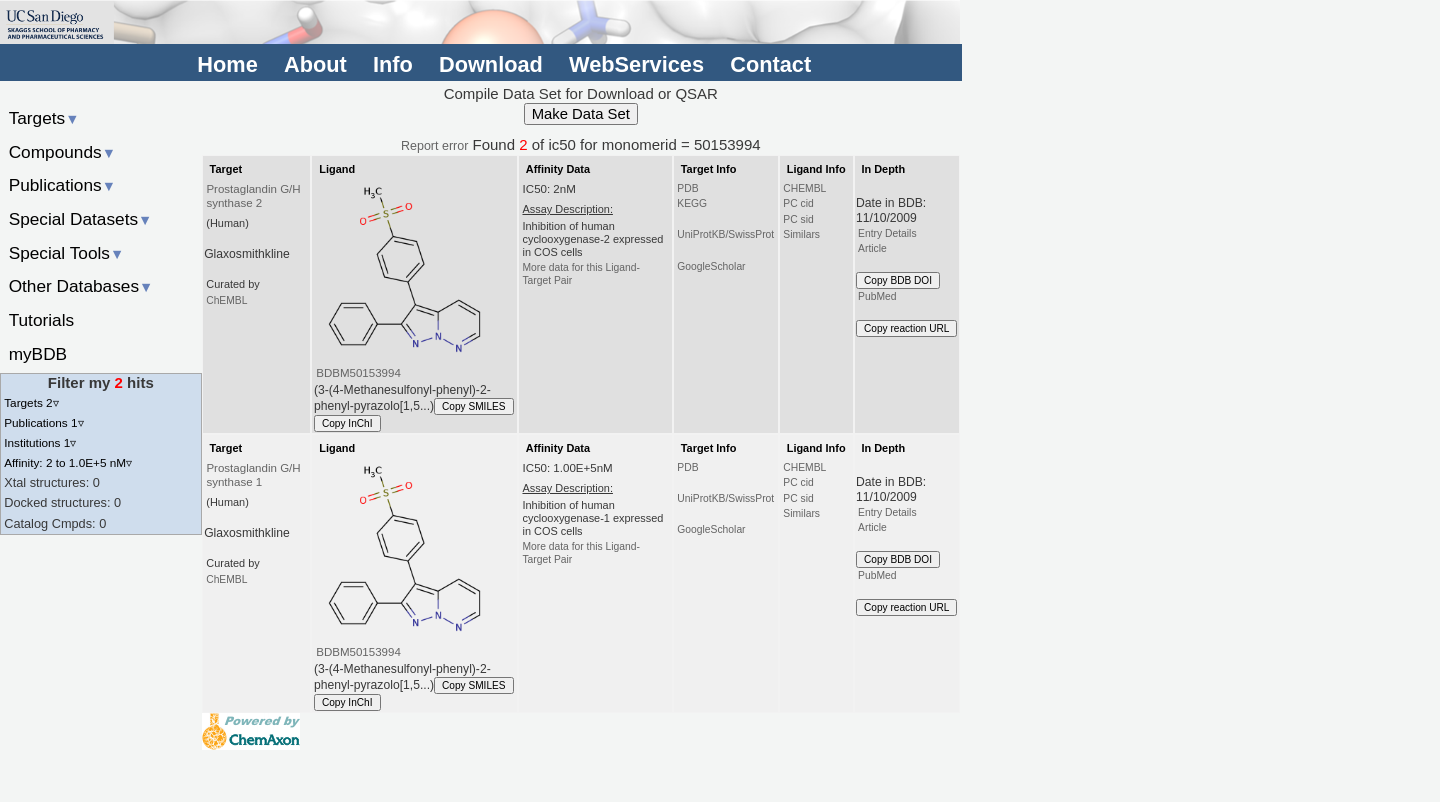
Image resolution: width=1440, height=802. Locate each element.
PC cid (798, 203)
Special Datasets (81, 219)
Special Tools (67, 253)
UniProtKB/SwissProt (725, 234)
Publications (62, 185)
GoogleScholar (711, 266)
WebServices (636, 64)
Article (872, 248)
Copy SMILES (474, 406)
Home (227, 64)
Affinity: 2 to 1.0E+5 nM (68, 462)
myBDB (38, 354)
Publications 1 (43, 422)
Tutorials (42, 320)
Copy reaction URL (906, 328)
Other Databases (81, 286)
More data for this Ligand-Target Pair (581, 273)
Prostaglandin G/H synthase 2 (253, 196)
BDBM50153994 (358, 373)
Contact (770, 64)
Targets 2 (31, 402)
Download (491, 64)
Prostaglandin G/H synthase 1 (253, 475)
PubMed (877, 296)
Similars (801, 234)
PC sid (798, 219)
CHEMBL (804, 188)
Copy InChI (347, 423)
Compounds (62, 152)
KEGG (692, 203)
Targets (44, 118)
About (315, 64)
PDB (687, 188)
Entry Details (887, 233)
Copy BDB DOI (898, 280)
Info (393, 64)
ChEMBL (226, 300)
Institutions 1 (40, 442)
